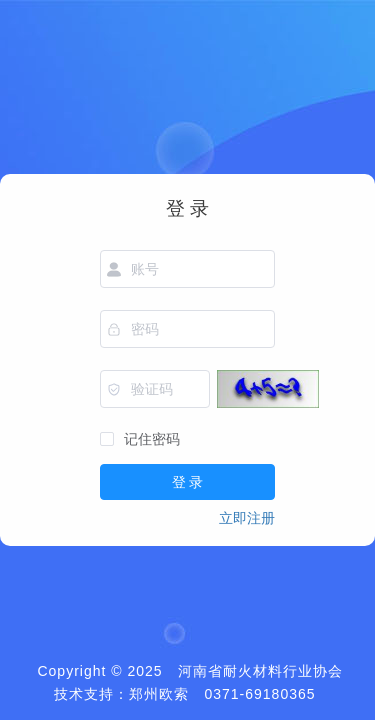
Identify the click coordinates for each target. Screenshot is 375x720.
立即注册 (247, 518)
